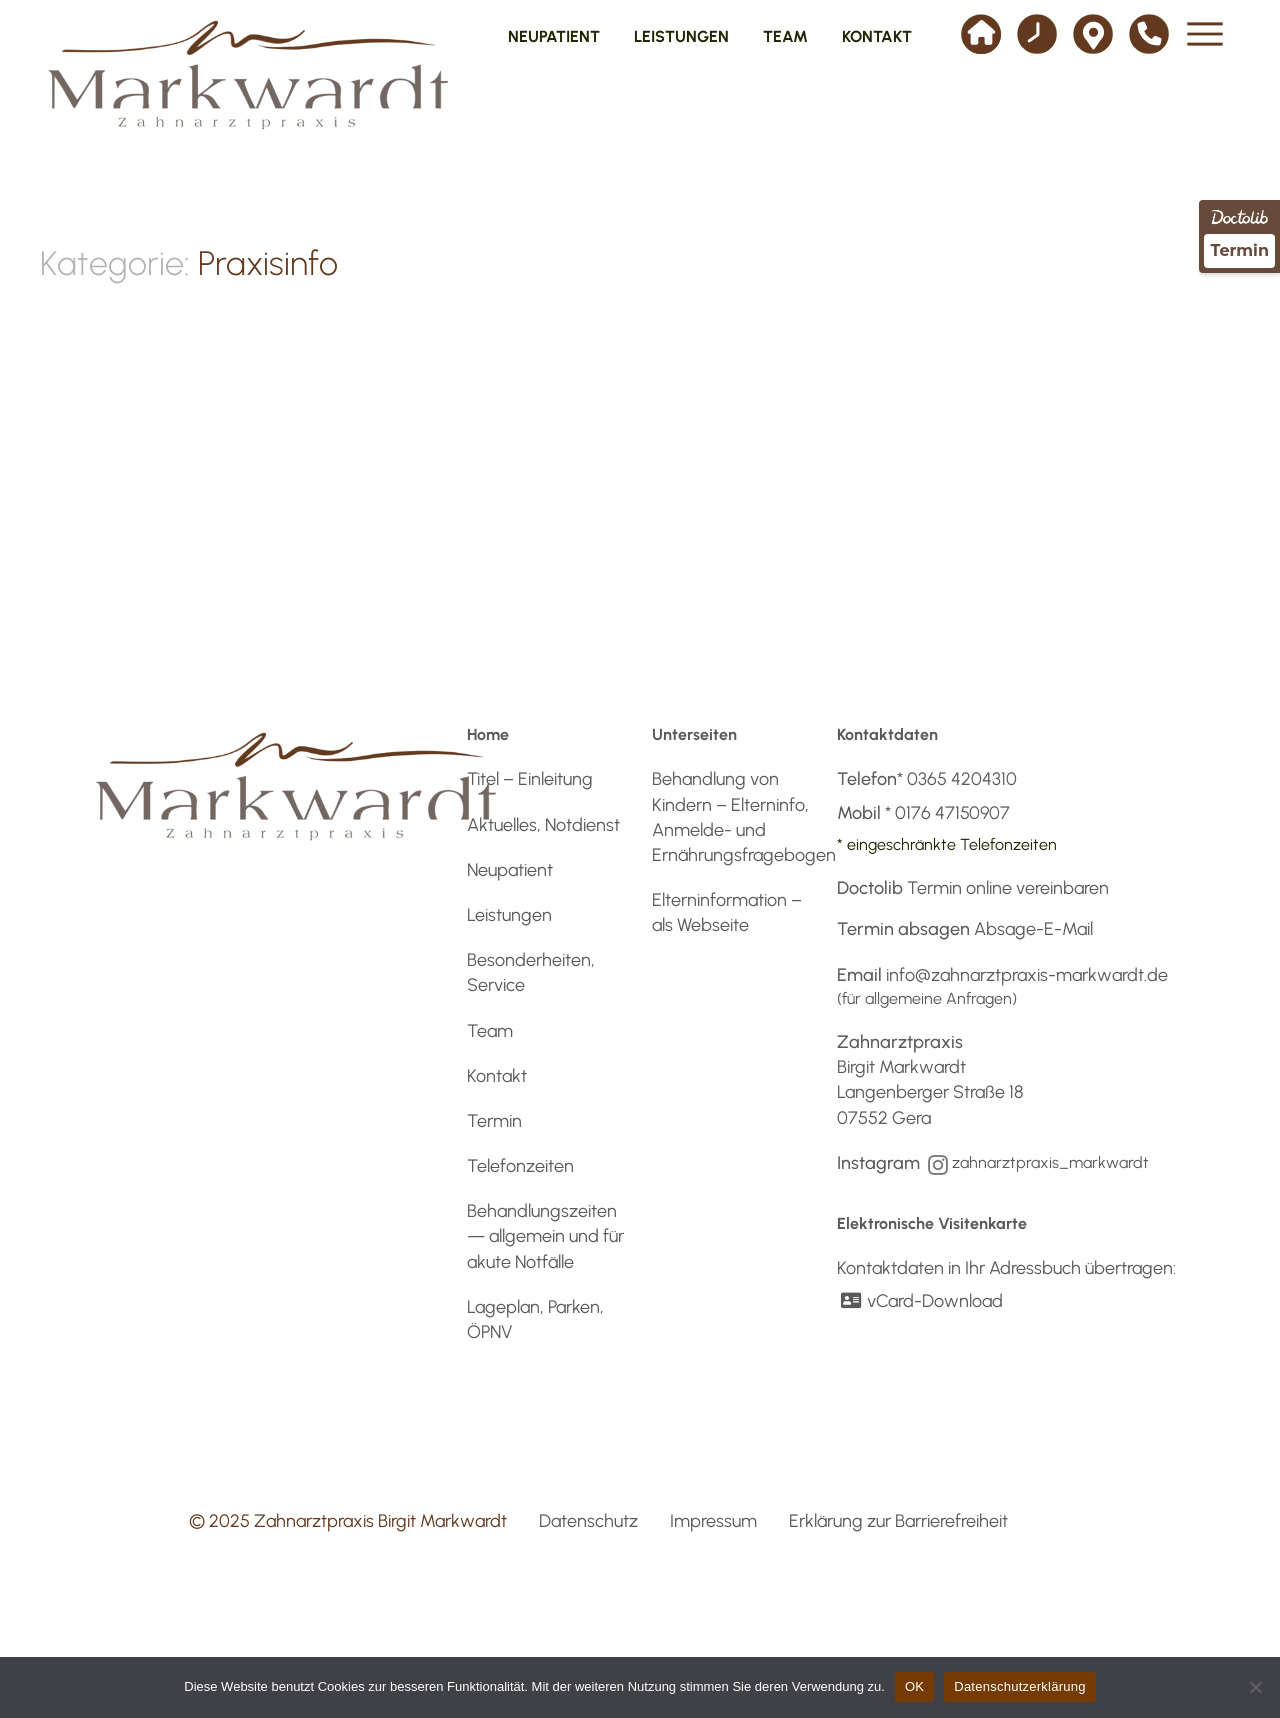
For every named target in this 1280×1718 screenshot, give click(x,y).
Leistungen (509, 915)
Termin (494, 1121)
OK (914, 1686)
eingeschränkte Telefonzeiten (952, 844)
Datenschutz (588, 1521)
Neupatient (510, 870)
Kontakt (497, 1076)
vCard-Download (920, 1301)
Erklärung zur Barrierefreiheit (898, 1521)
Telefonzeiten (520, 1166)
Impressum (713, 1521)
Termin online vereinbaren (1008, 888)
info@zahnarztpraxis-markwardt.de (1027, 975)
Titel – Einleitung (530, 779)
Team (490, 1031)
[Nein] (1255, 1687)
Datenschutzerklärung (1019, 1686)
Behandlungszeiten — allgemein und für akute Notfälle (545, 1236)
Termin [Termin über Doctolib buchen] (1239, 250)
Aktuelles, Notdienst (543, 825)
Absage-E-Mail (1033, 929)
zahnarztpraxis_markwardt (1050, 1162)
